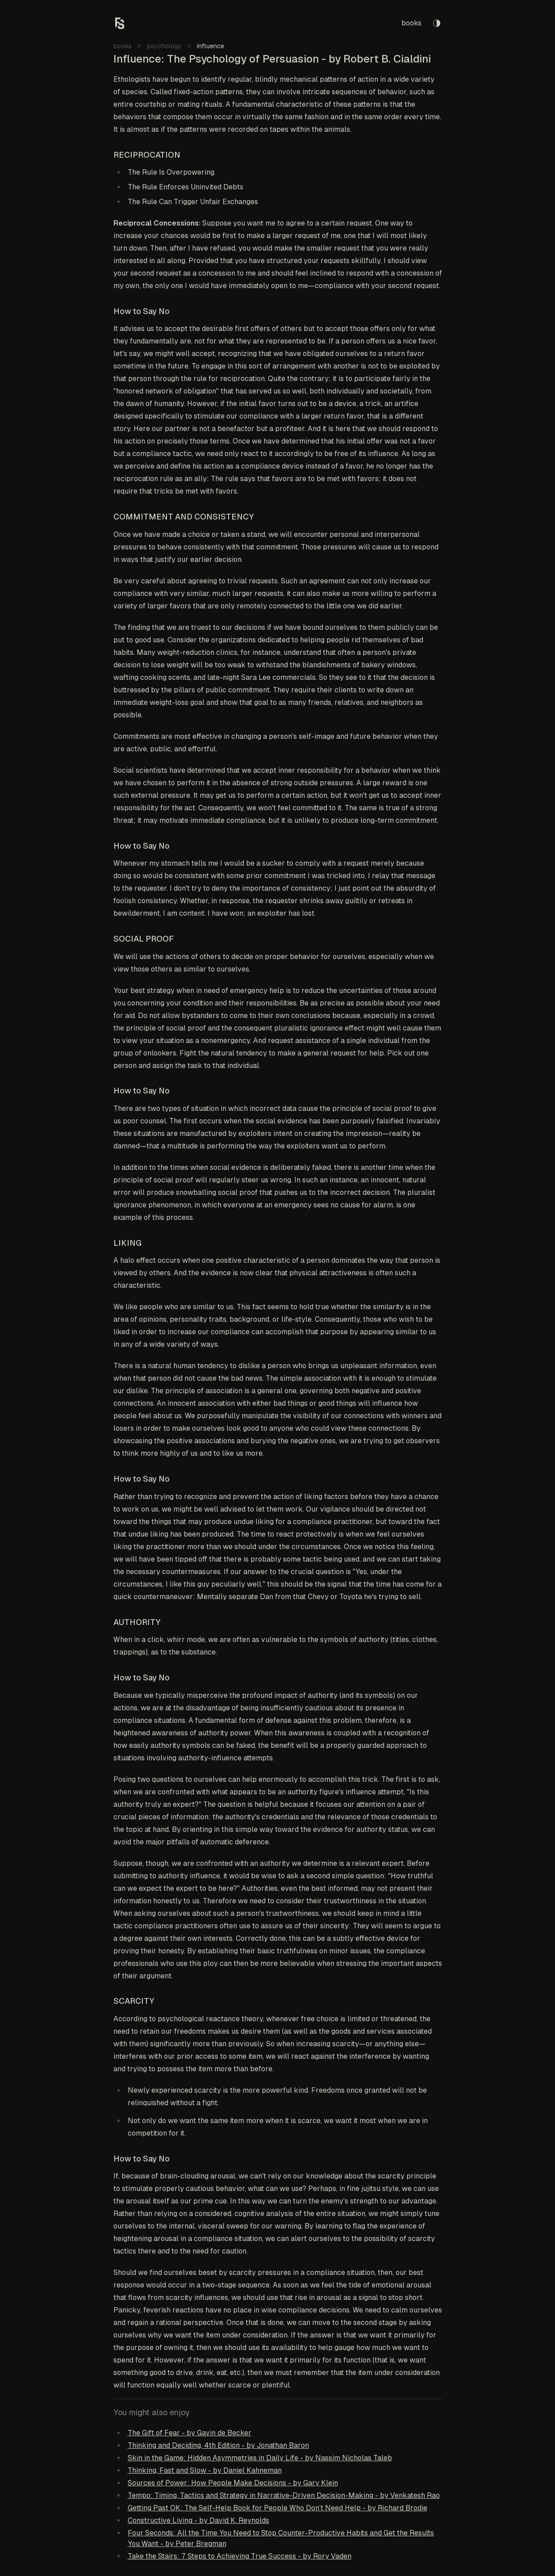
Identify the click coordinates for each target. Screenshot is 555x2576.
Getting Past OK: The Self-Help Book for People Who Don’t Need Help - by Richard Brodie (277, 2508)
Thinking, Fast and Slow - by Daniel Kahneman (205, 2470)
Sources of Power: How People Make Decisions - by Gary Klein (233, 2483)
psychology (164, 46)
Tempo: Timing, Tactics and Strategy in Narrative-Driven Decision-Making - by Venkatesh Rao (284, 2495)
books (411, 23)
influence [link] (210, 46)
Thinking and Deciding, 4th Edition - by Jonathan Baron (218, 2445)
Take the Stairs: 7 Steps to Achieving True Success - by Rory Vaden (239, 2556)
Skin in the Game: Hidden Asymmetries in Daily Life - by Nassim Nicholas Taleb (260, 2458)
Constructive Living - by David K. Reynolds (198, 2520)
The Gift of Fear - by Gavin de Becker (189, 2433)
